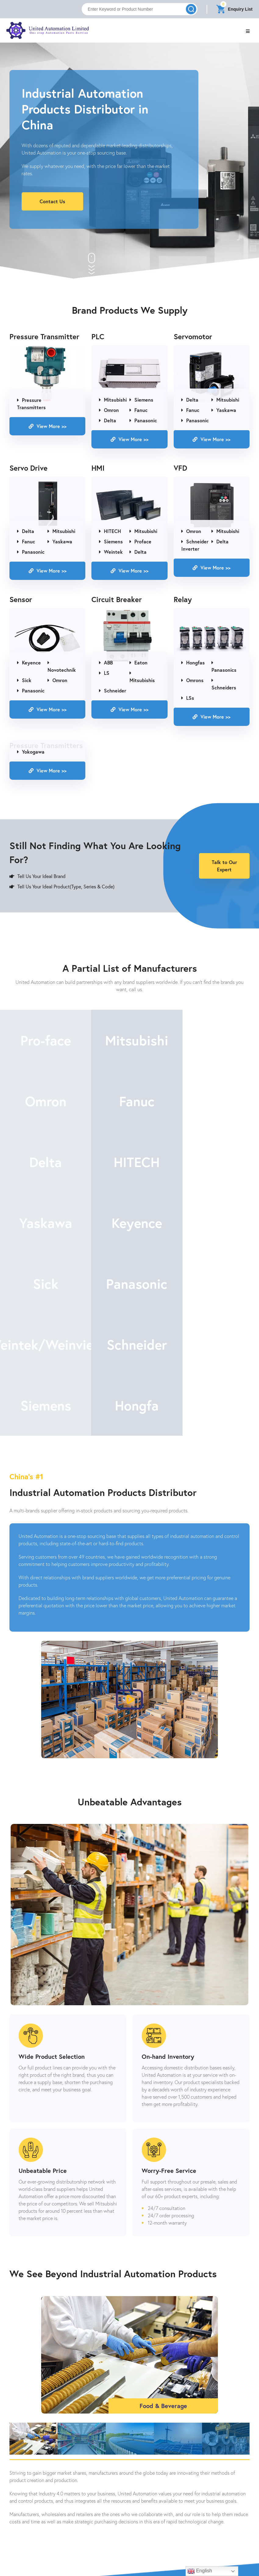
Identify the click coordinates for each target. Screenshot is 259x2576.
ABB (106, 663)
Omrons (192, 681)
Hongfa (129, 1286)
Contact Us (52, 201)
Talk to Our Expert (224, 867)
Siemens (141, 400)
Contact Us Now (129, 2545)
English (199, 2571)
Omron (109, 410)
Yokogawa (30, 752)
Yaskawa (223, 410)
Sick (24, 681)
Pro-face (43, 1042)
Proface (140, 542)
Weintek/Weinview (129, 1225)
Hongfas (193, 663)
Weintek (111, 552)
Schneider (112, 691)
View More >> (47, 427)
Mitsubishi (113, 400)
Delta (107, 421)
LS (104, 673)
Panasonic (143, 421)
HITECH (110, 531)
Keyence (29, 663)
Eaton (138, 663)
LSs (187, 698)
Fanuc (138, 410)
